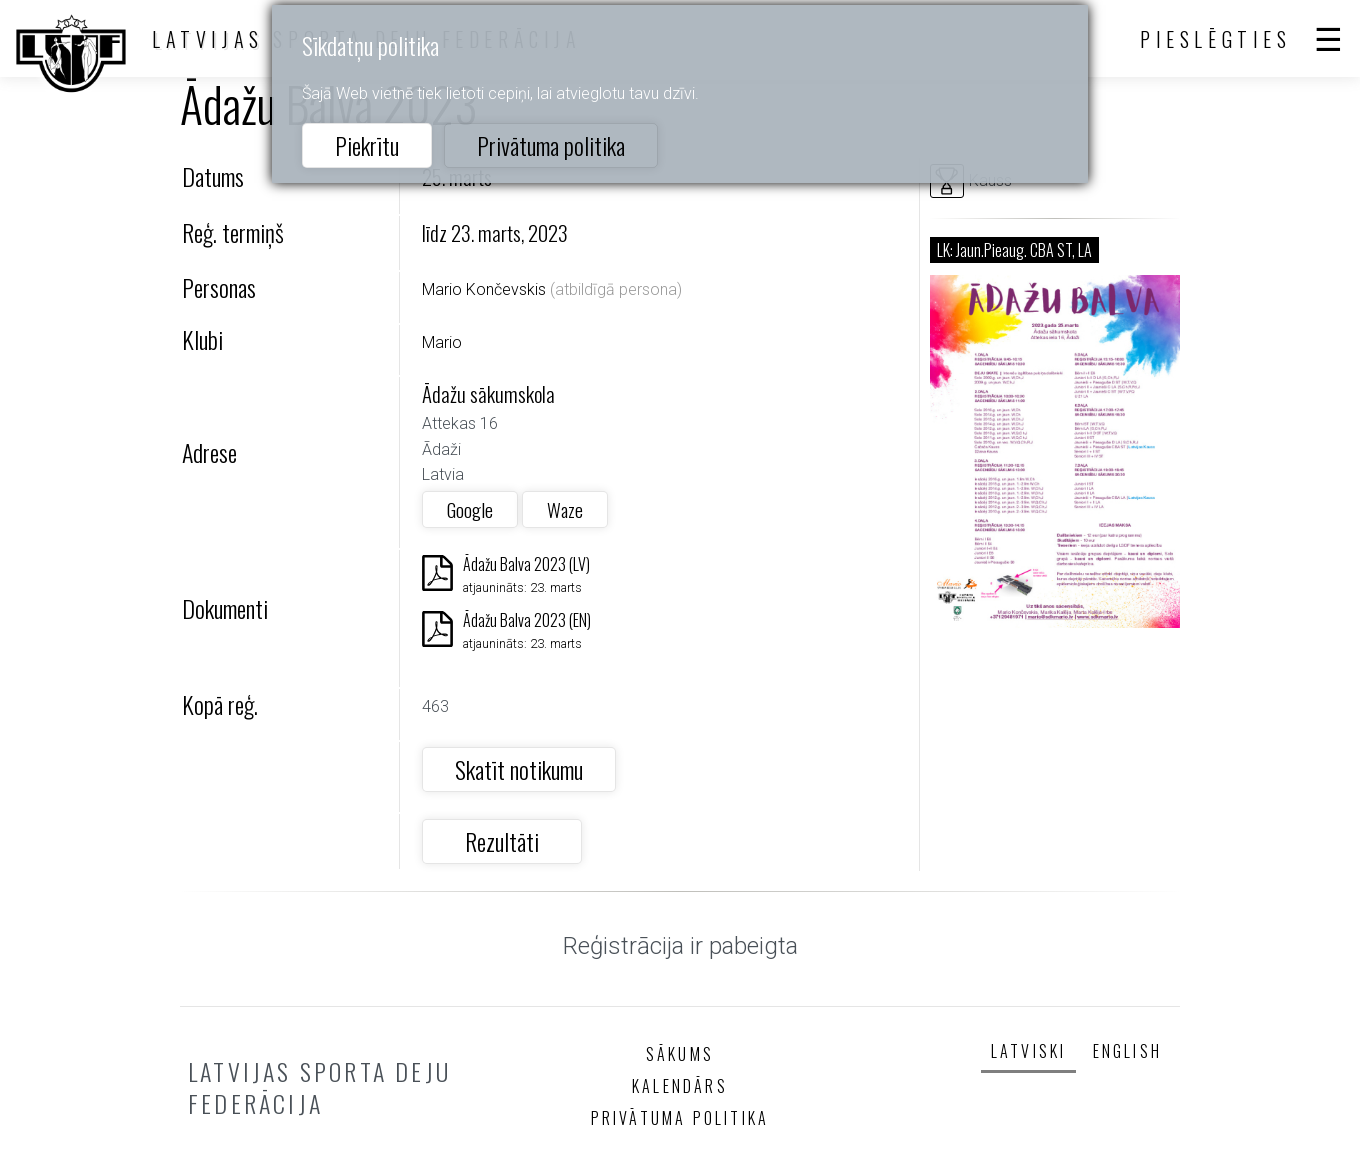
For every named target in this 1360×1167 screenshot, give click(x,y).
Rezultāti (502, 841)
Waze (565, 509)
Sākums (680, 1054)
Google (470, 509)
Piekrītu (367, 145)
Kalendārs (680, 1086)
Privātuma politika (551, 145)
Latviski (1029, 1051)
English (1127, 1051)
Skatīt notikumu (519, 769)
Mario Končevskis (484, 289)
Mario (442, 342)
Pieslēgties (1216, 39)
